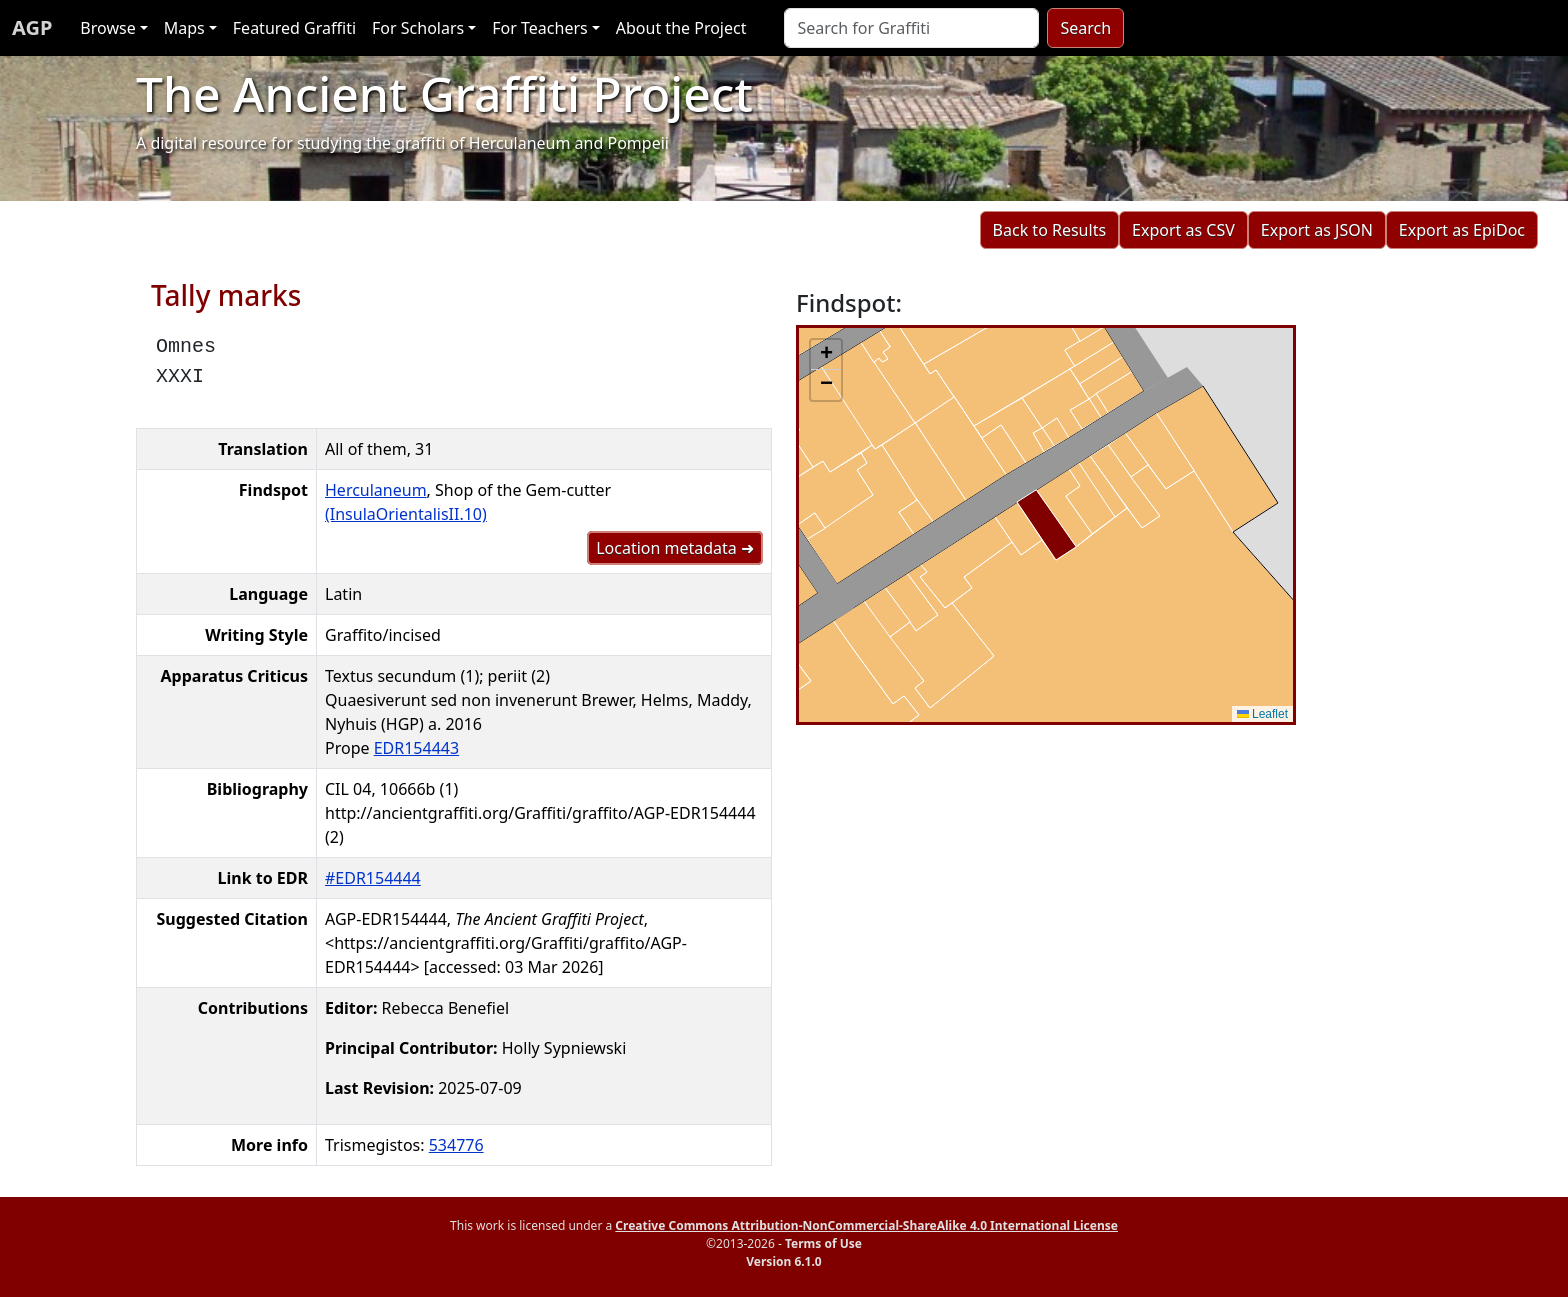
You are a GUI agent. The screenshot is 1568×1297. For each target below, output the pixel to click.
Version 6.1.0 (783, 1261)
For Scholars (418, 28)
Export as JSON (1317, 230)
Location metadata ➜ (675, 548)
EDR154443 (416, 748)
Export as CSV (1183, 230)
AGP (32, 27)
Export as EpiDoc (1462, 230)
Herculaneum (376, 490)
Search (1085, 28)
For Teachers (539, 28)
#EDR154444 (373, 878)
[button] (826, 355)
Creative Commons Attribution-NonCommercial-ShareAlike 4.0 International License (866, 1225)
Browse (107, 28)
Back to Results (1049, 230)
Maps (184, 28)
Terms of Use (823, 1243)
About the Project (681, 28)
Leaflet (1262, 714)
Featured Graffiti (294, 28)
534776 (456, 1145)
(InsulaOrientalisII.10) (406, 514)
